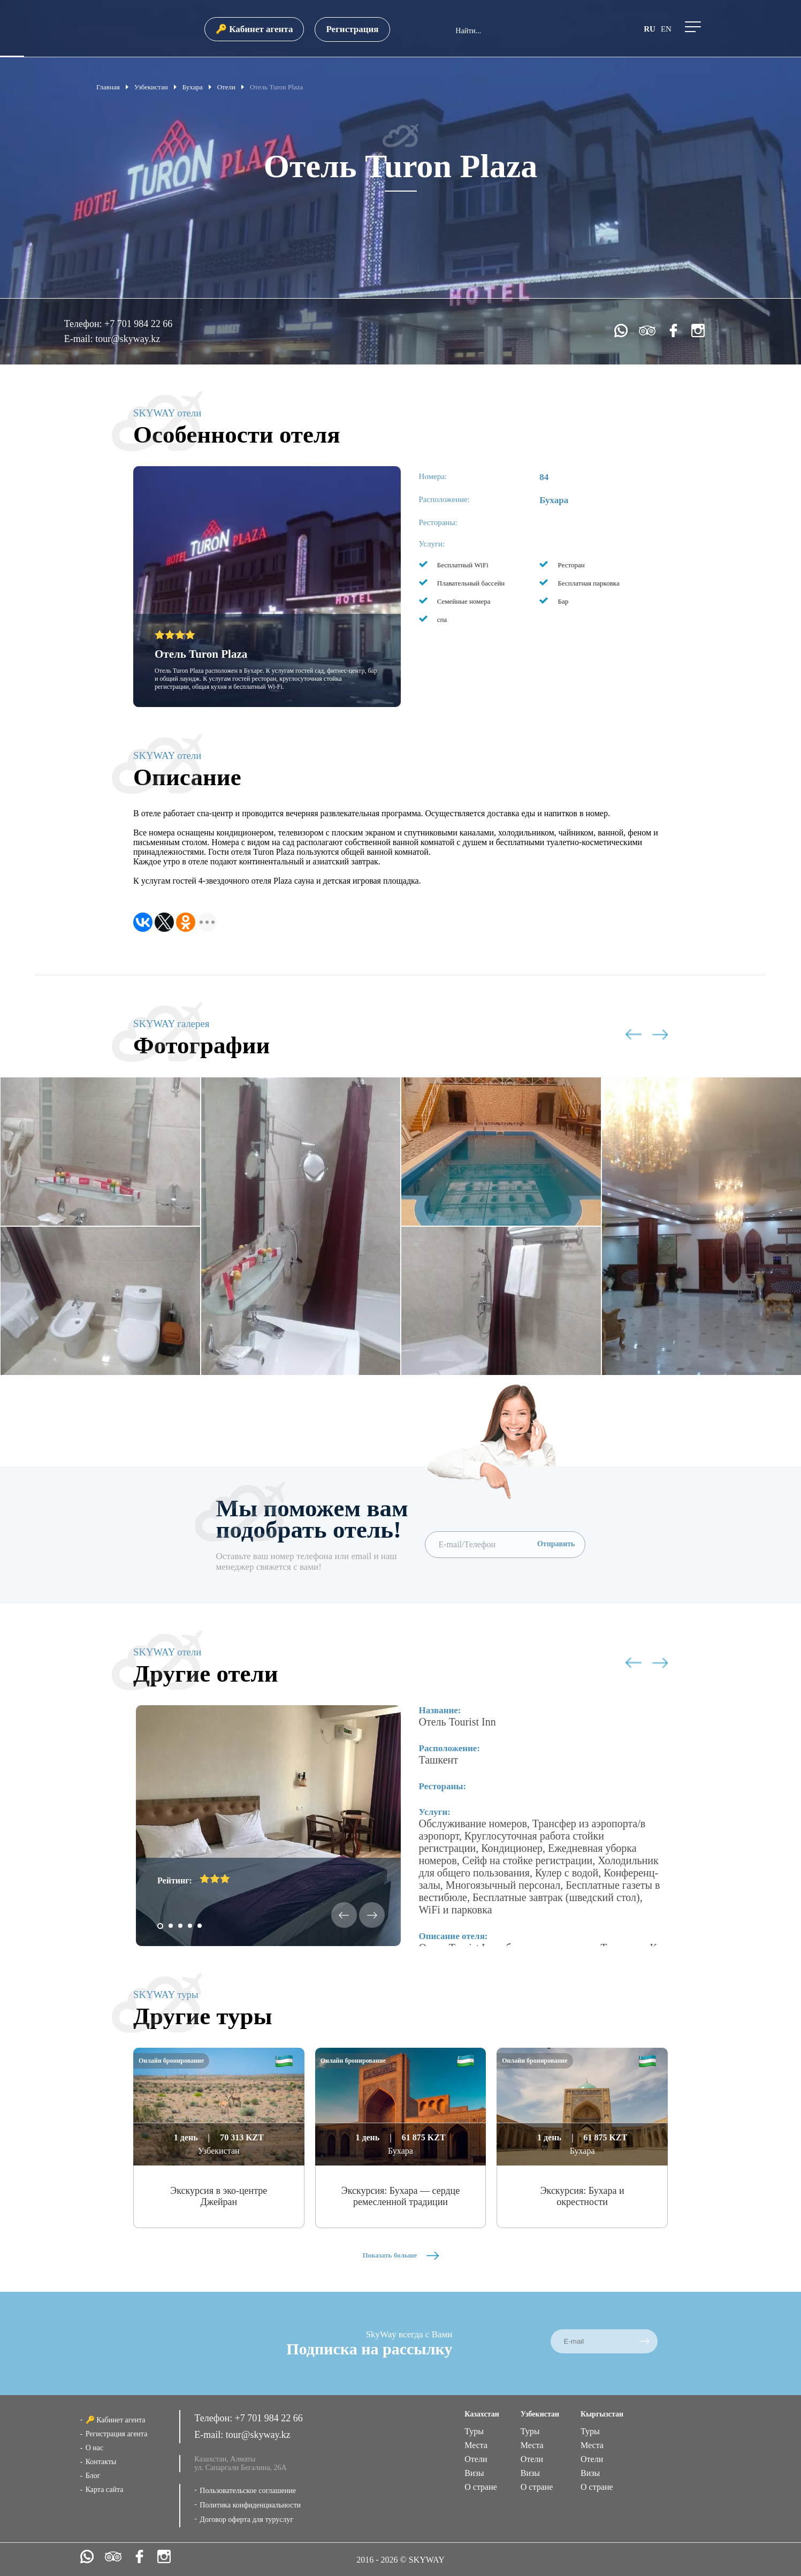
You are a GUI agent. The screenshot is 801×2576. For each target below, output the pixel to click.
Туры (474, 2431)
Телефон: (84, 323)
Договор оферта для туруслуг (246, 2520)
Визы (474, 2473)
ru (649, 29)
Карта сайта (105, 2490)
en (666, 29)
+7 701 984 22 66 (138, 323)
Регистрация (352, 29)
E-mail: (79, 338)
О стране (480, 2486)
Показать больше (400, 2255)
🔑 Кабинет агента (254, 29)
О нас (95, 2448)
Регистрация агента (117, 2434)
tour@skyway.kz (127, 338)
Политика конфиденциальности (250, 2505)
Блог (93, 2476)
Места (475, 2445)
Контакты (101, 2462)
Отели (475, 2459)
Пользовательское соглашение (248, 2491)
